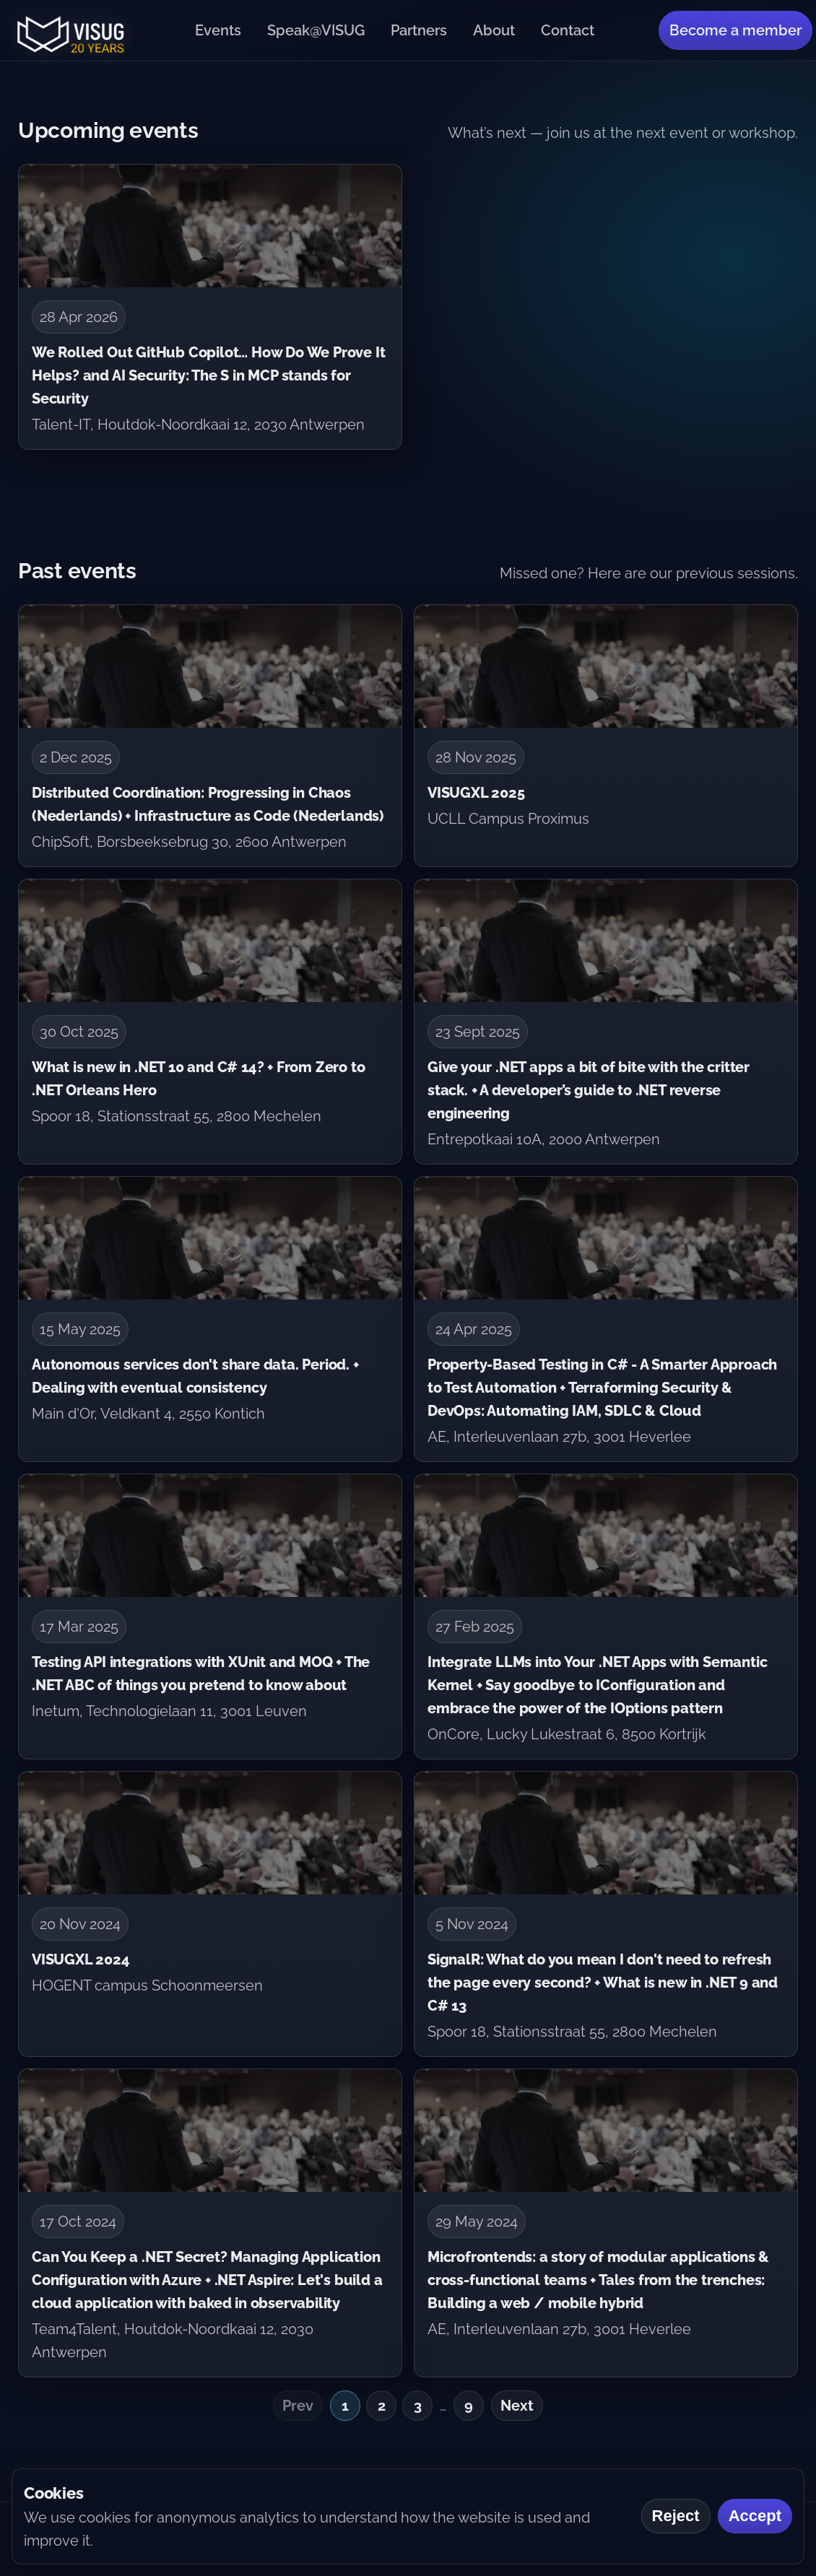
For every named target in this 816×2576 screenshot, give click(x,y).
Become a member (735, 30)
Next (517, 2405)
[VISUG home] (67, 30)
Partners (419, 30)
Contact (567, 30)
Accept (755, 2516)
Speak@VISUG (316, 30)
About (494, 30)
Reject (676, 2516)
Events (218, 30)
